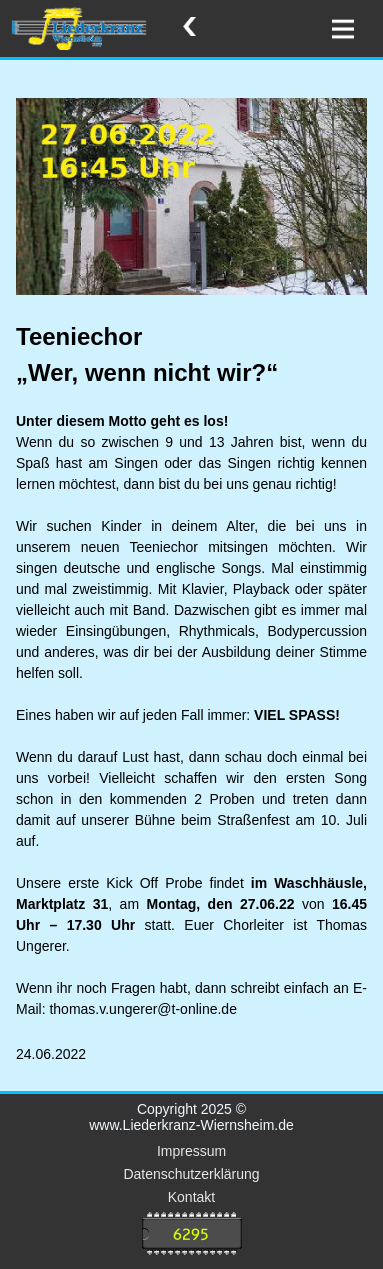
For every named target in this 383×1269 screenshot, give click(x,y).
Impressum (191, 1151)
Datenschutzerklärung (191, 1174)
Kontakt (191, 1197)
